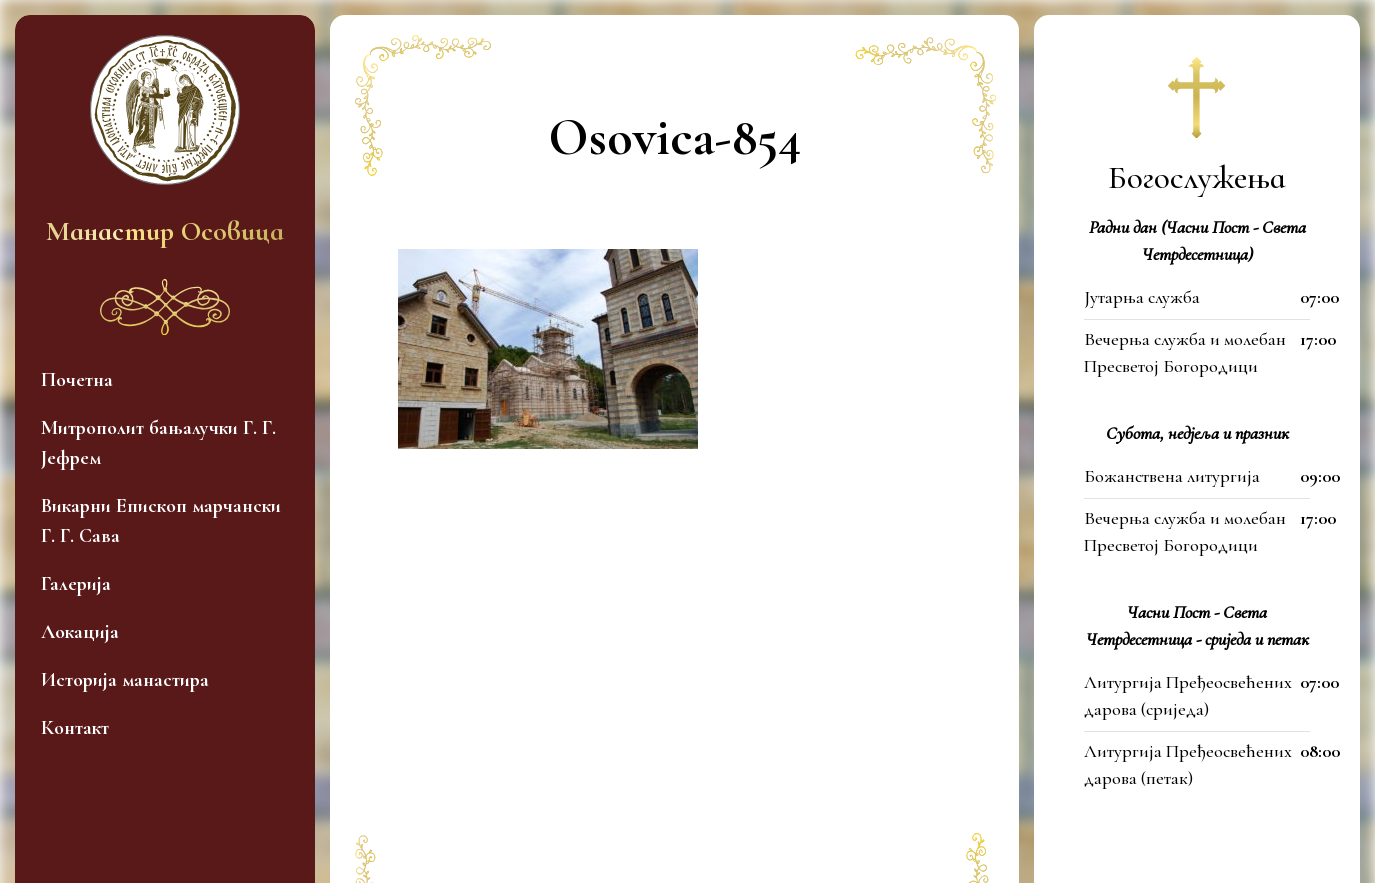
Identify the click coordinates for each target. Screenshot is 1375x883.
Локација (80, 632)
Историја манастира (125, 680)
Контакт (75, 728)
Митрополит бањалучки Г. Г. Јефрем (158, 443)
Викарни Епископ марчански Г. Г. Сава (161, 521)
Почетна (77, 380)
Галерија (76, 584)
